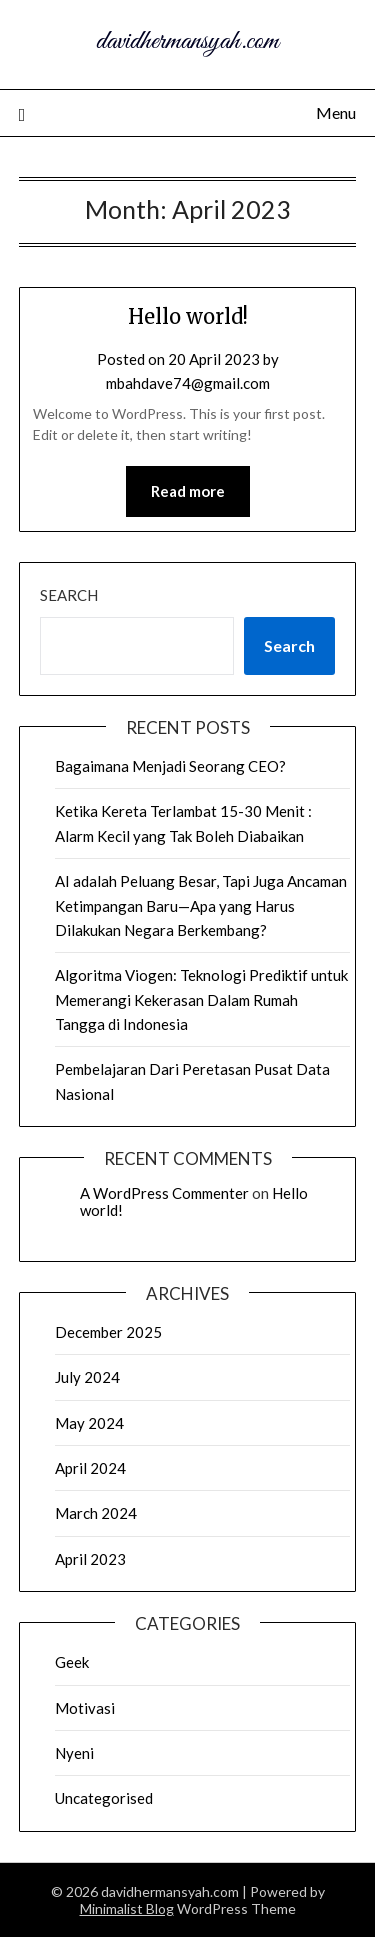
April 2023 (90, 1559)
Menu (336, 112)
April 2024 (90, 1468)
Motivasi (85, 1708)
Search (69, 595)
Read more (188, 491)
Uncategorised (104, 1798)
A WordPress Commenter (164, 1193)
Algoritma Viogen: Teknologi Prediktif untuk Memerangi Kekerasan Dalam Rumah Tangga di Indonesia (201, 999)
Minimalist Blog (127, 1908)
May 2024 (89, 1423)
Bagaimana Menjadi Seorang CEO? (170, 766)
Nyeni (74, 1753)
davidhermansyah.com (187, 41)
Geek (72, 1662)
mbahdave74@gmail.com (188, 383)
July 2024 (87, 1377)
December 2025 (108, 1332)
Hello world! (188, 316)
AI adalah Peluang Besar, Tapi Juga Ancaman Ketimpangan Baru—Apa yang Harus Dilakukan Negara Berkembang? (201, 905)
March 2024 (96, 1513)
